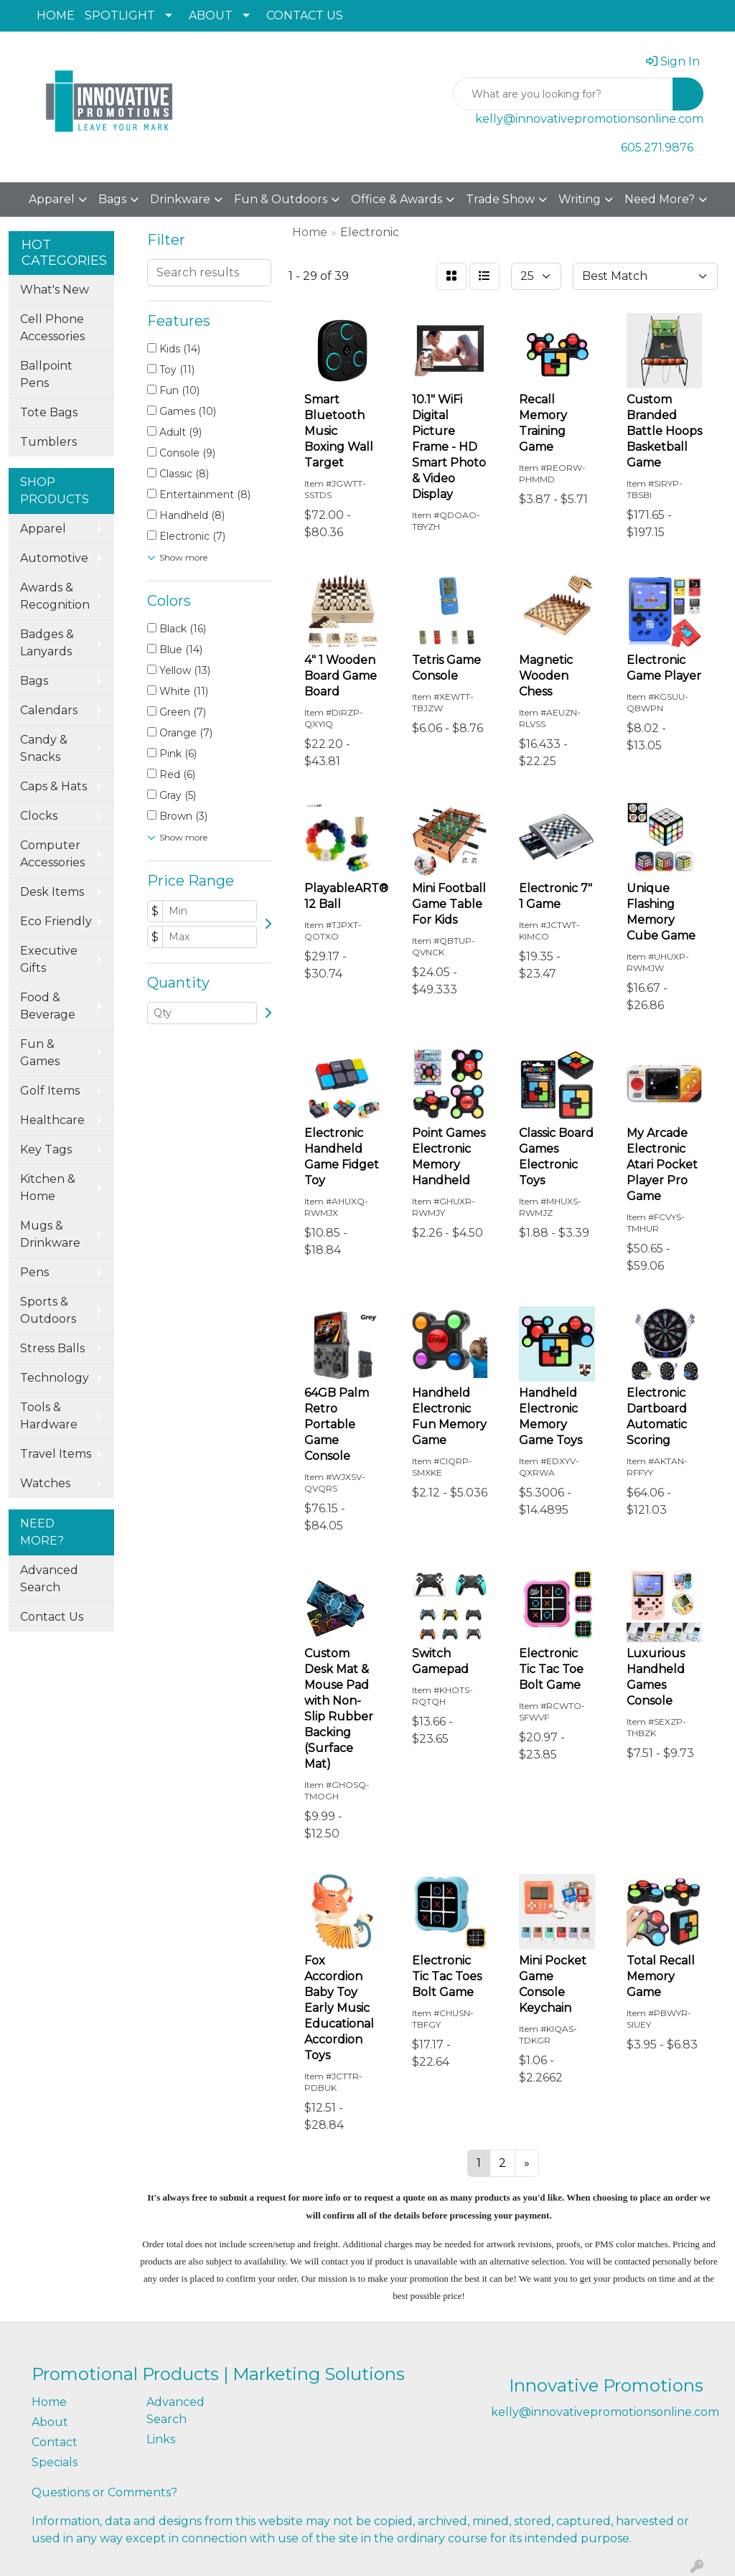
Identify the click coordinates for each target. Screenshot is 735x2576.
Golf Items (50, 1090)
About (50, 2422)
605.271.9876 (657, 147)
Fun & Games (40, 1052)
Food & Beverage (47, 1005)
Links (160, 2439)
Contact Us (51, 1617)
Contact (55, 2442)
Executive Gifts (49, 959)
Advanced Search (49, 1578)
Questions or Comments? (104, 2492)
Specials (55, 2462)
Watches (45, 1483)
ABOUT (211, 15)
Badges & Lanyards (47, 642)
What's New (54, 289)
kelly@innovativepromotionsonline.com (589, 119)
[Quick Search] (563, 94)
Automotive (54, 558)
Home (49, 2402)
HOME (56, 15)
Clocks (38, 816)
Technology (54, 1378)
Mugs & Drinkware (50, 1234)
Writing (579, 199)
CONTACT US (304, 15)
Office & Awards (396, 199)
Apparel (52, 199)
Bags (112, 199)
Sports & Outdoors (48, 1310)
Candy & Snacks (43, 748)
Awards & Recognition (55, 596)
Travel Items (55, 1454)
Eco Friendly (56, 921)
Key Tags (46, 1149)
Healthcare (52, 1120)
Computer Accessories (52, 853)
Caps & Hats (53, 786)
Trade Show (500, 199)
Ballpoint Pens (46, 374)
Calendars (49, 710)
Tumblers (48, 442)
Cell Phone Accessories (52, 327)
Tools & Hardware (49, 1415)
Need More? (659, 199)
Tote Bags (49, 412)
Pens (34, 1272)
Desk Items (52, 892)
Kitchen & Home (47, 1187)
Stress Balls (52, 1348)
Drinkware (180, 199)
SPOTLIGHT (120, 15)
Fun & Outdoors (280, 199)
